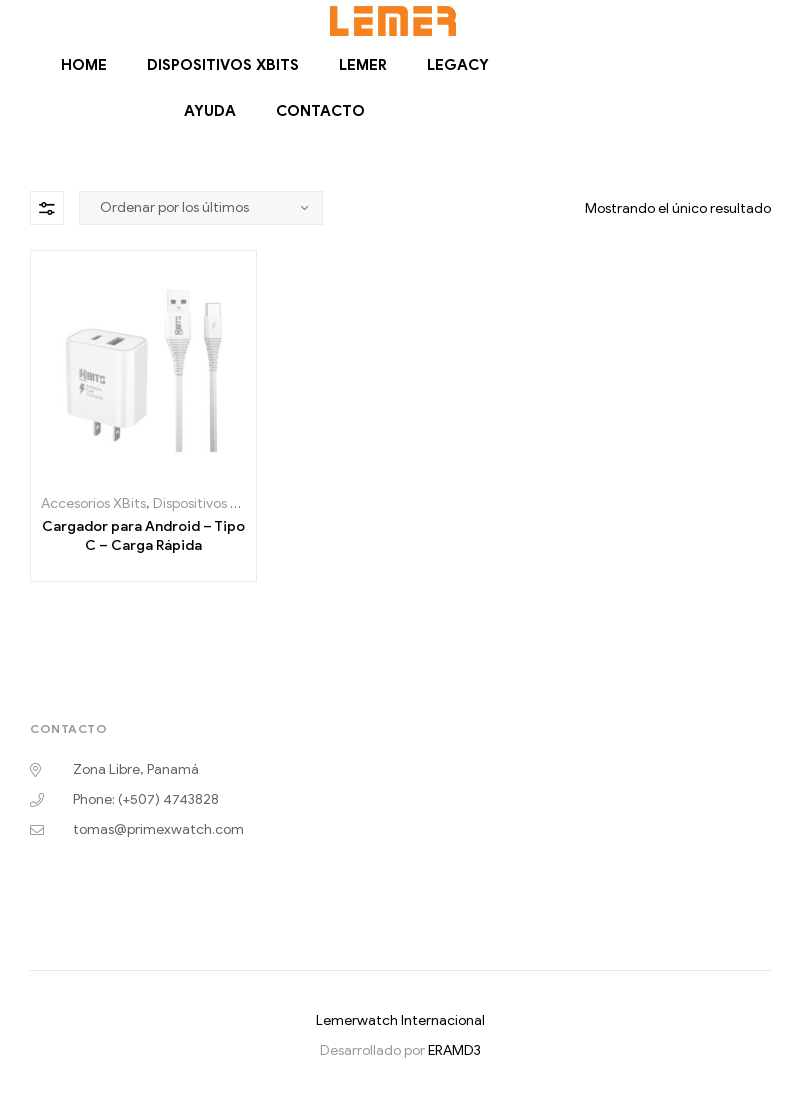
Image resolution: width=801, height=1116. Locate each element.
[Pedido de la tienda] (201, 208)
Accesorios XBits (93, 503)
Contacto (320, 111)
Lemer (363, 65)
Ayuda (210, 111)
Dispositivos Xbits (223, 65)
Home (84, 65)
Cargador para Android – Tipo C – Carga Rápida (143, 536)
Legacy (458, 65)
